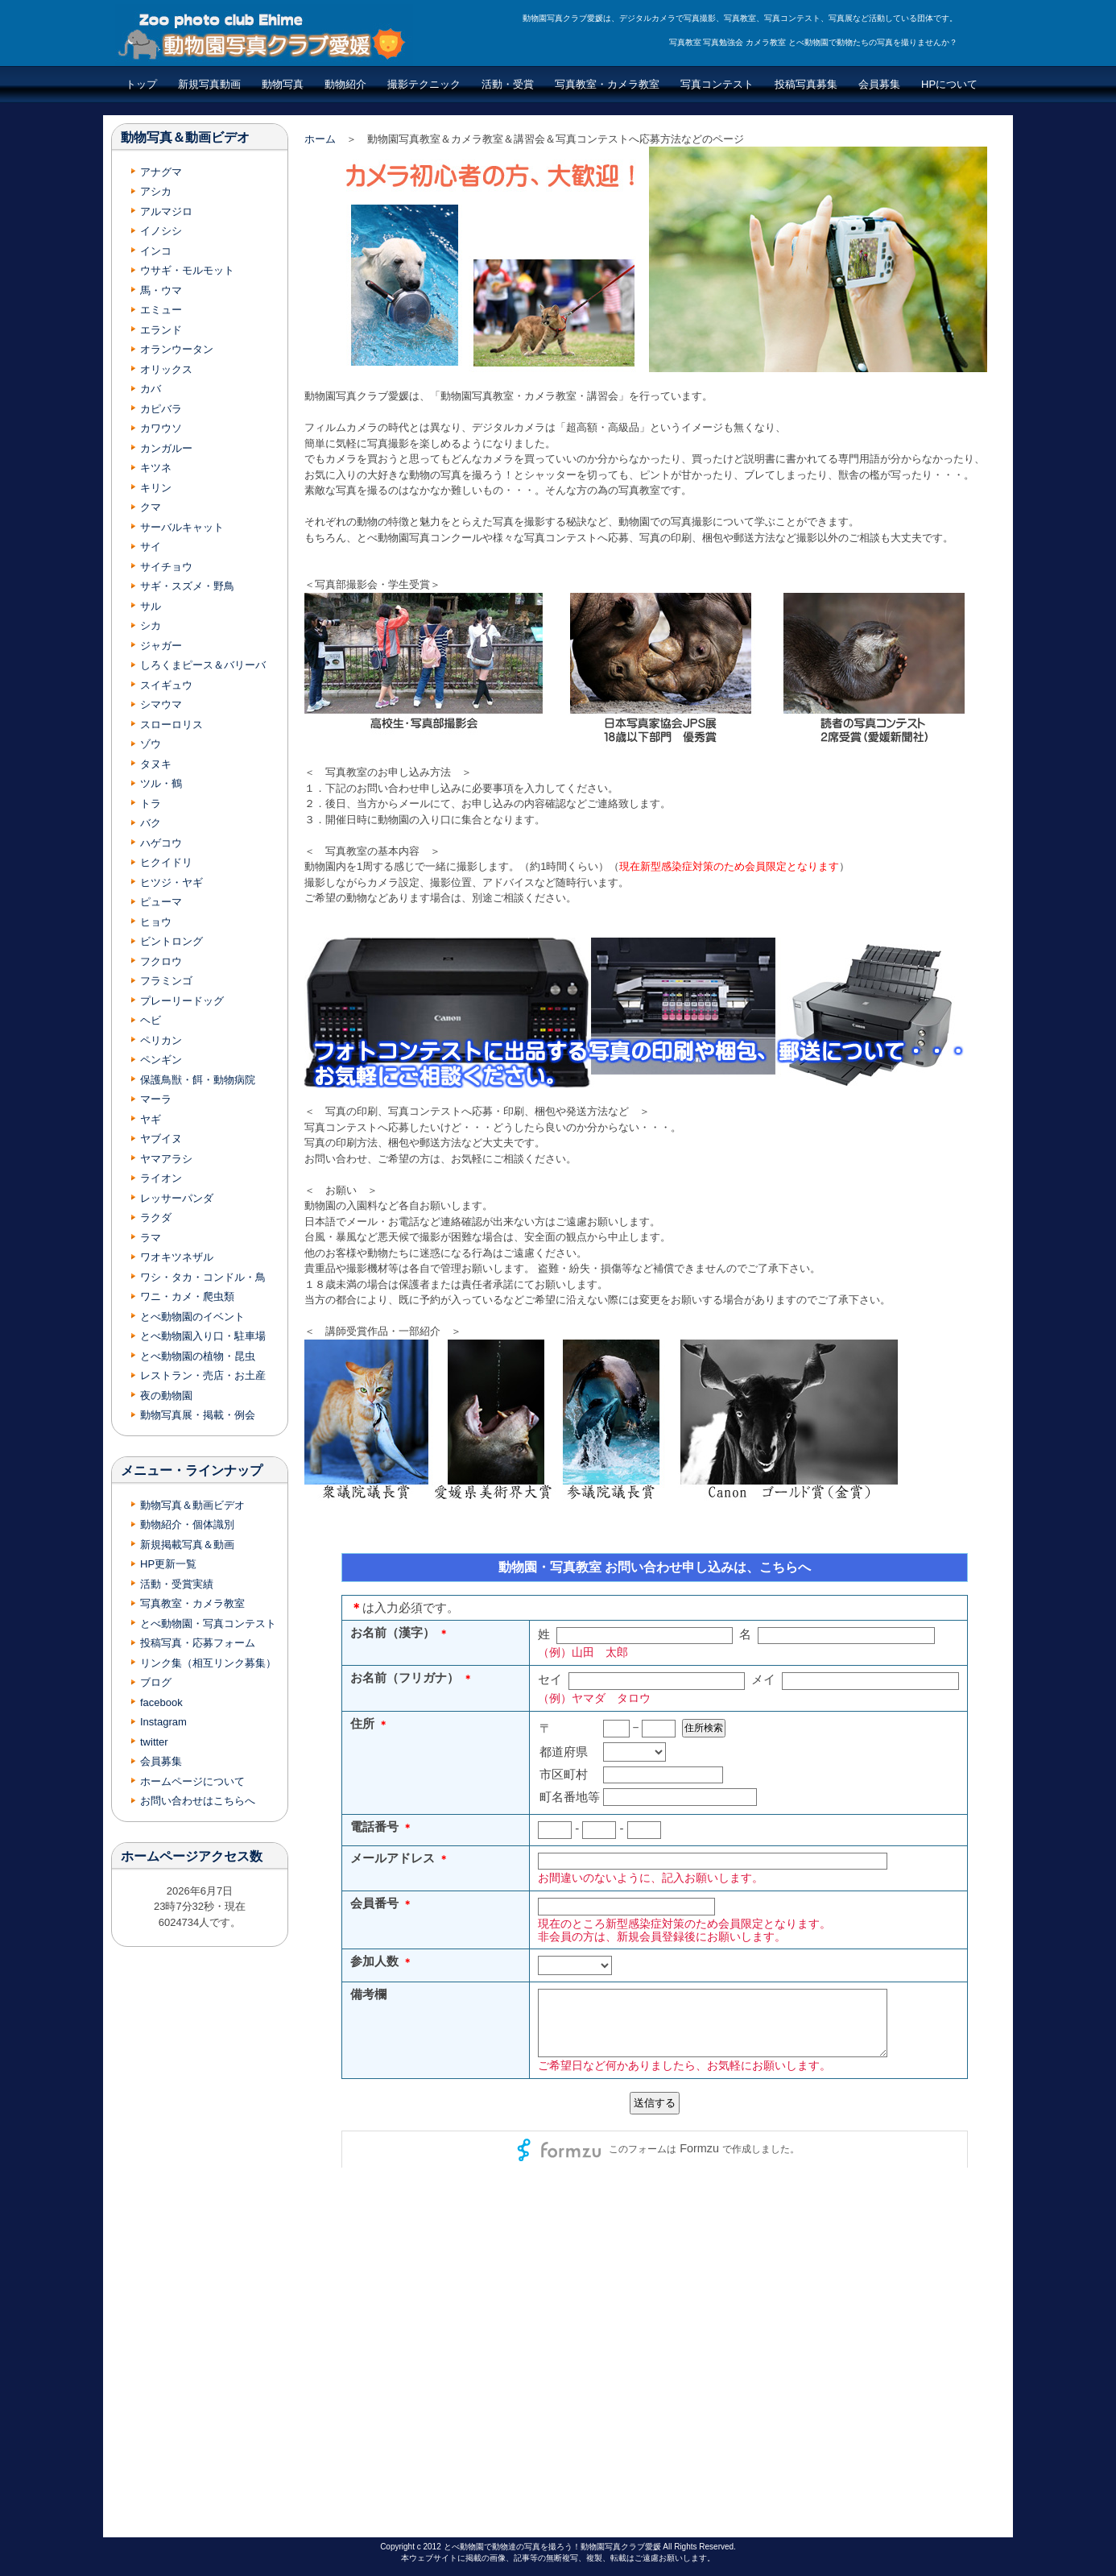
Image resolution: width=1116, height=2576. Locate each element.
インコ (156, 251)
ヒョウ (156, 922)
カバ (150, 389)
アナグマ (161, 172)
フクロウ (161, 961)
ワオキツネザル (176, 1257)
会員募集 (879, 84)
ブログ (156, 1682)
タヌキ (156, 764)
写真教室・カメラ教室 (607, 84)
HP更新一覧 (168, 1564)
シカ (150, 625)
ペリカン (161, 1040)
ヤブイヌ (161, 1139)
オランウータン (176, 349)
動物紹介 (345, 84)
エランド (161, 330)
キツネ (156, 468)
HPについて (949, 84)
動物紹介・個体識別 (187, 1524)
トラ (150, 803)
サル (150, 606)
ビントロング (171, 941)
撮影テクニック (424, 84)
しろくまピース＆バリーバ (203, 665)
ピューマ (161, 902)
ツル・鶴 (161, 783)
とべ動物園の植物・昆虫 (197, 1356)
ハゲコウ (161, 843)
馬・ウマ (161, 290)
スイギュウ (166, 685)
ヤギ (150, 1119)
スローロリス (171, 725)
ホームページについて (192, 1781)
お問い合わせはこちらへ (197, 1801)
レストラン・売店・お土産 (203, 1375)
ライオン (161, 1178)
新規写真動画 (209, 84)
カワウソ (161, 428)
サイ (150, 546)
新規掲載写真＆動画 (187, 1545)
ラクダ (156, 1217)
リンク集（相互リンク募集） (208, 1663)
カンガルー (166, 448)
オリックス (166, 369)
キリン (156, 488)
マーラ (156, 1099)
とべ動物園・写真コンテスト (208, 1623)
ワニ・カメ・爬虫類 (187, 1296)
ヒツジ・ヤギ (171, 882)
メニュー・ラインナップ (191, 1470)
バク (150, 823)
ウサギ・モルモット (187, 270)
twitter (154, 1742)
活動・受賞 (508, 84)
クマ (150, 507)
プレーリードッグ (182, 1001)
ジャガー (161, 646)
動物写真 (283, 84)
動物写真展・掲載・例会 (197, 1415)
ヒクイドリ (166, 862)
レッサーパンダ (176, 1198)
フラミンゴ (166, 981)
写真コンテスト (717, 84)
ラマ (150, 1238)
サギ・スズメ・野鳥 (187, 586)
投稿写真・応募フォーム (197, 1643)
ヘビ (150, 1020)
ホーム (320, 139)
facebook (161, 1702)
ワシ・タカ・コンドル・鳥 (203, 1277)
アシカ (156, 191)
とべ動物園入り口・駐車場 (203, 1336)
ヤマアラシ (166, 1159)
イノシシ (161, 231)
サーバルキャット (182, 527)
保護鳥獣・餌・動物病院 (197, 1080)
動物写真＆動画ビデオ (185, 137)
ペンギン (161, 1060)
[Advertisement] (199, 2240)
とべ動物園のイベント (192, 1317)
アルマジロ (166, 211)
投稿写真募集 (806, 84)
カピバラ (161, 409)
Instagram (163, 1722)
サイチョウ (166, 567)
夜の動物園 (166, 1395)
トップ (141, 84)
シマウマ (161, 704)
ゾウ (150, 744)
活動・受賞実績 (176, 1584)
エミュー (161, 310)
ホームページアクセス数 (191, 1856)
